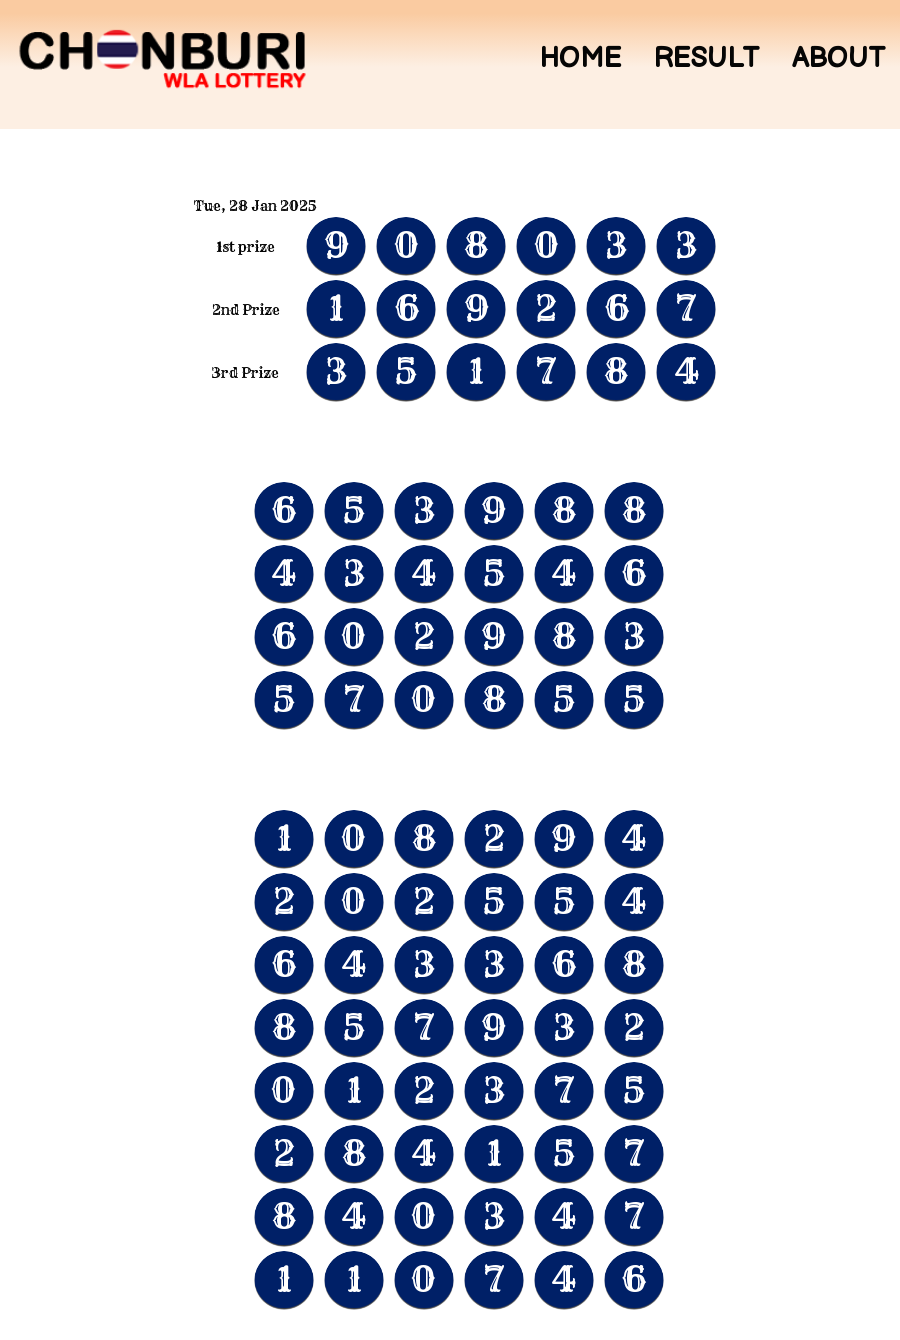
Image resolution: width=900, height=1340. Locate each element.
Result (706, 59)
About (838, 59)
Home (580, 59)
